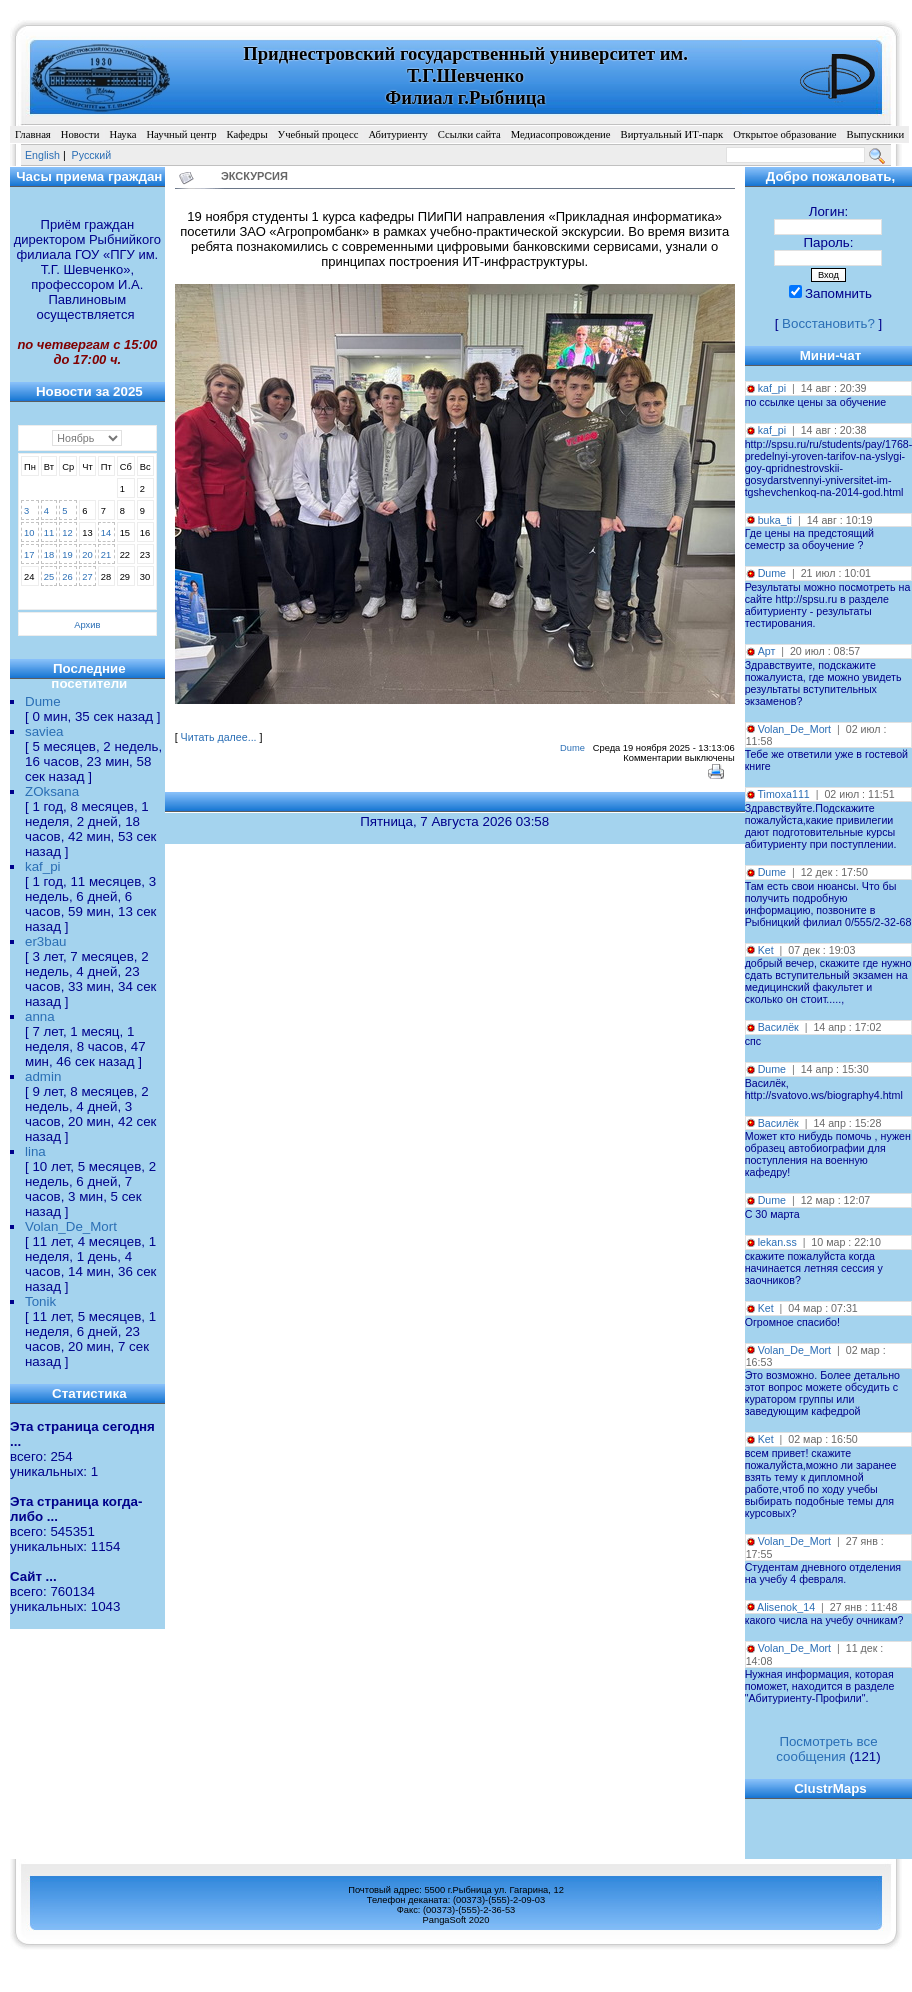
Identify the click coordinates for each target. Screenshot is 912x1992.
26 (67, 577)
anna (40, 1016)
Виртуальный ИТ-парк (672, 134)
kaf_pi (43, 866)
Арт (767, 651)
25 (49, 577)
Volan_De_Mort (71, 1226)
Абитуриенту (397, 134)
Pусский (92, 155)
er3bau (46, 941)
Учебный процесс (318, 134)
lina (35, 1151)
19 (67, 555)
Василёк (778, 1027)
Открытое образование (784, 134)
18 (49, 555)
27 (87, 577)
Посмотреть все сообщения (826, 1749)
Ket (766, 950)
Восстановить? (828, 323)
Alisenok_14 (786, 1607)
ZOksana (52, 791)
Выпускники (876, 134)
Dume (43, 701)
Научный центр (181, 134)
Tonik (40, 1301)
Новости (80, 134)
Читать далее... (219, 737)
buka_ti (775, 520)
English (42, 155)
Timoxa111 (783, 794)
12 (67, 533)
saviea (44, 731)
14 (106, 533)
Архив (87, 625)
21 (106, 555)
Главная (33, 134)
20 (87, 555)
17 (29, 555)
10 (29, 533)
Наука (122, 134)
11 (49, 533)
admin (43, 1076)
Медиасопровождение (561, 134)
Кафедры (246, 134)
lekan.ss (777, 1242)
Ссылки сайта (469, 134)
